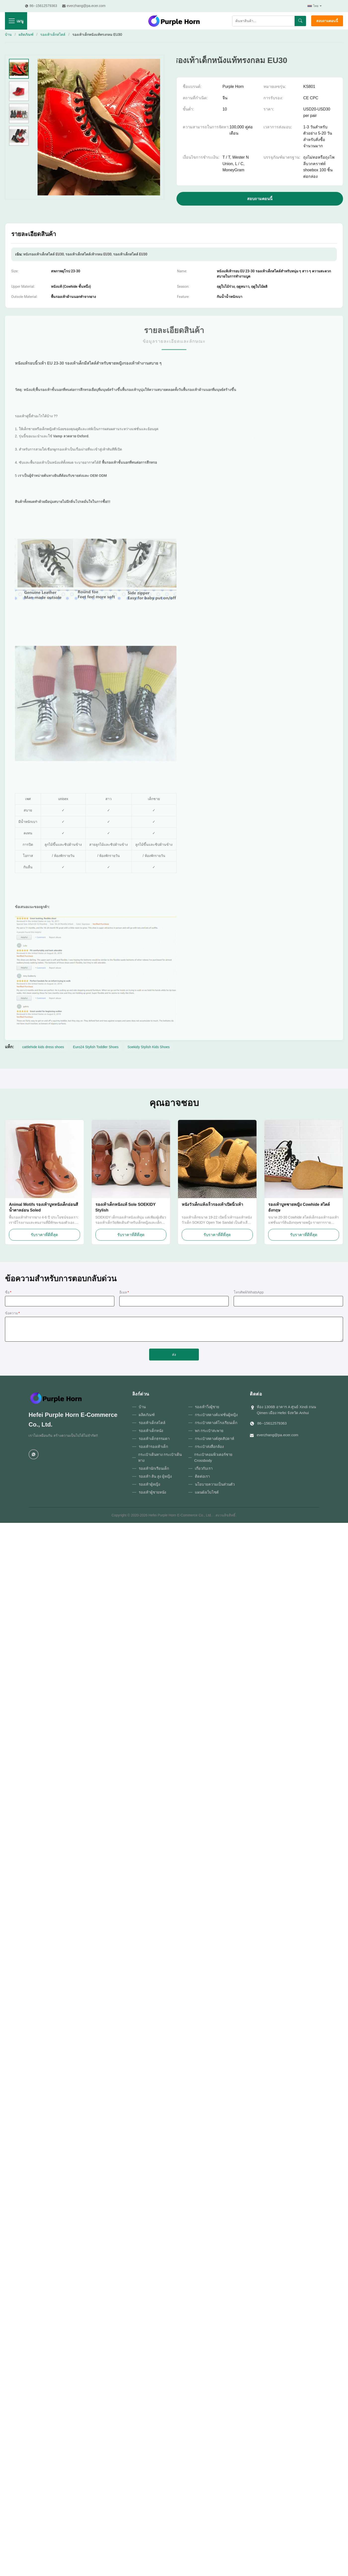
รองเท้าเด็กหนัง (151, 1431)
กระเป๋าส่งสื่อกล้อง (209, 1446)
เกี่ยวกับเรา (204, 1468)
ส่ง (174, 1355)
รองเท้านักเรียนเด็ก (154, 1468)
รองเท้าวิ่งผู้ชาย (207, 1407)
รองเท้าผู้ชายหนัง (152, 1492)
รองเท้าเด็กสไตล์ (52, 34)
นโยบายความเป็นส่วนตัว (215, 1484)
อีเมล (124, 1292)
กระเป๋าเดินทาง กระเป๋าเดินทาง (160, 1457)
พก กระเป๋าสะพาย (209, 1431)
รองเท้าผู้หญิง (149, 1484)
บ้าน (8, 34)
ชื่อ (8, 1292)
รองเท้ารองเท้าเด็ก (153, 1446)
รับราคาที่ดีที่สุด (44, 1235)
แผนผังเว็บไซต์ (207, 1492)
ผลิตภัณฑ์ (26, 34)
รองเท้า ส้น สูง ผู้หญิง (155, 1476)
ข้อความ (12, 1313)
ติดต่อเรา (202, 1476)
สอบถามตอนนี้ (327, 21)
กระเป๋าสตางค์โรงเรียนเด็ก (216, 1423)
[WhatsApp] (34, 1454)
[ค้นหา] (300, 21)
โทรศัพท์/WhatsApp (248, 1292)
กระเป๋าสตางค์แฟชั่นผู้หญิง (216, 1415)
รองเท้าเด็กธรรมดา (154, 1438)
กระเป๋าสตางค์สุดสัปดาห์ (214, 1438)
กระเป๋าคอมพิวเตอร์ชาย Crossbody (213, 1457)
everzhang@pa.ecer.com (277, 1435)
